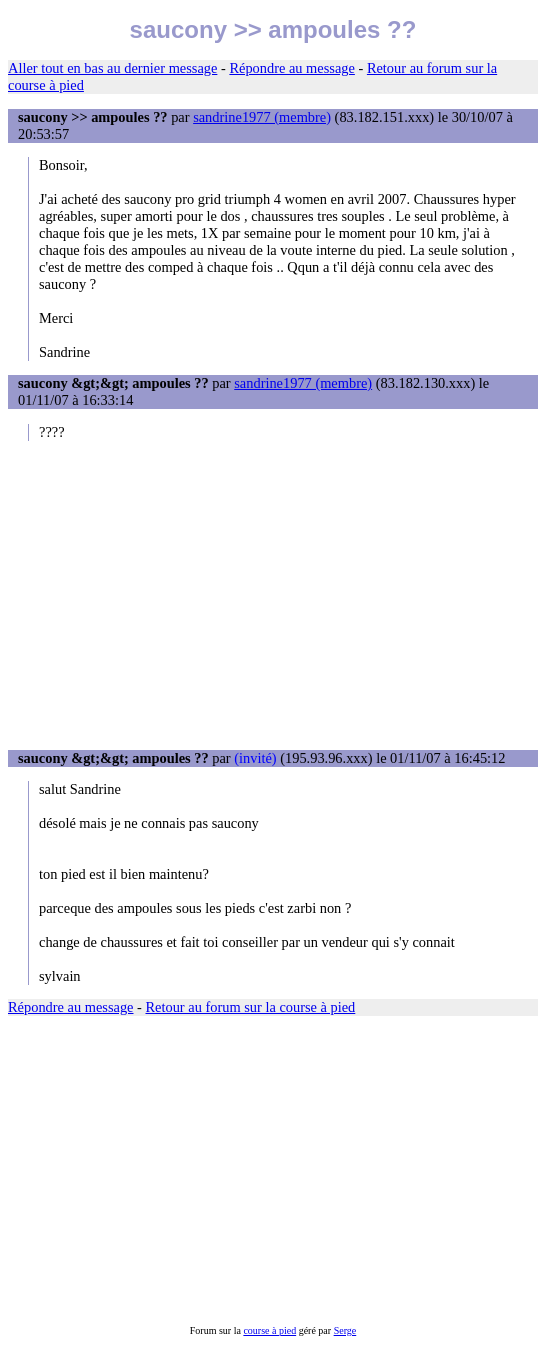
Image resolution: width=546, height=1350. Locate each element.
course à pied (269, 1330)
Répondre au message (291, 68)
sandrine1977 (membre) (262, 117)
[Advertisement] (273, 595)
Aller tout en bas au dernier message (112, 68)
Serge (345, 1330)
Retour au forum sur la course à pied (251, 1007)
